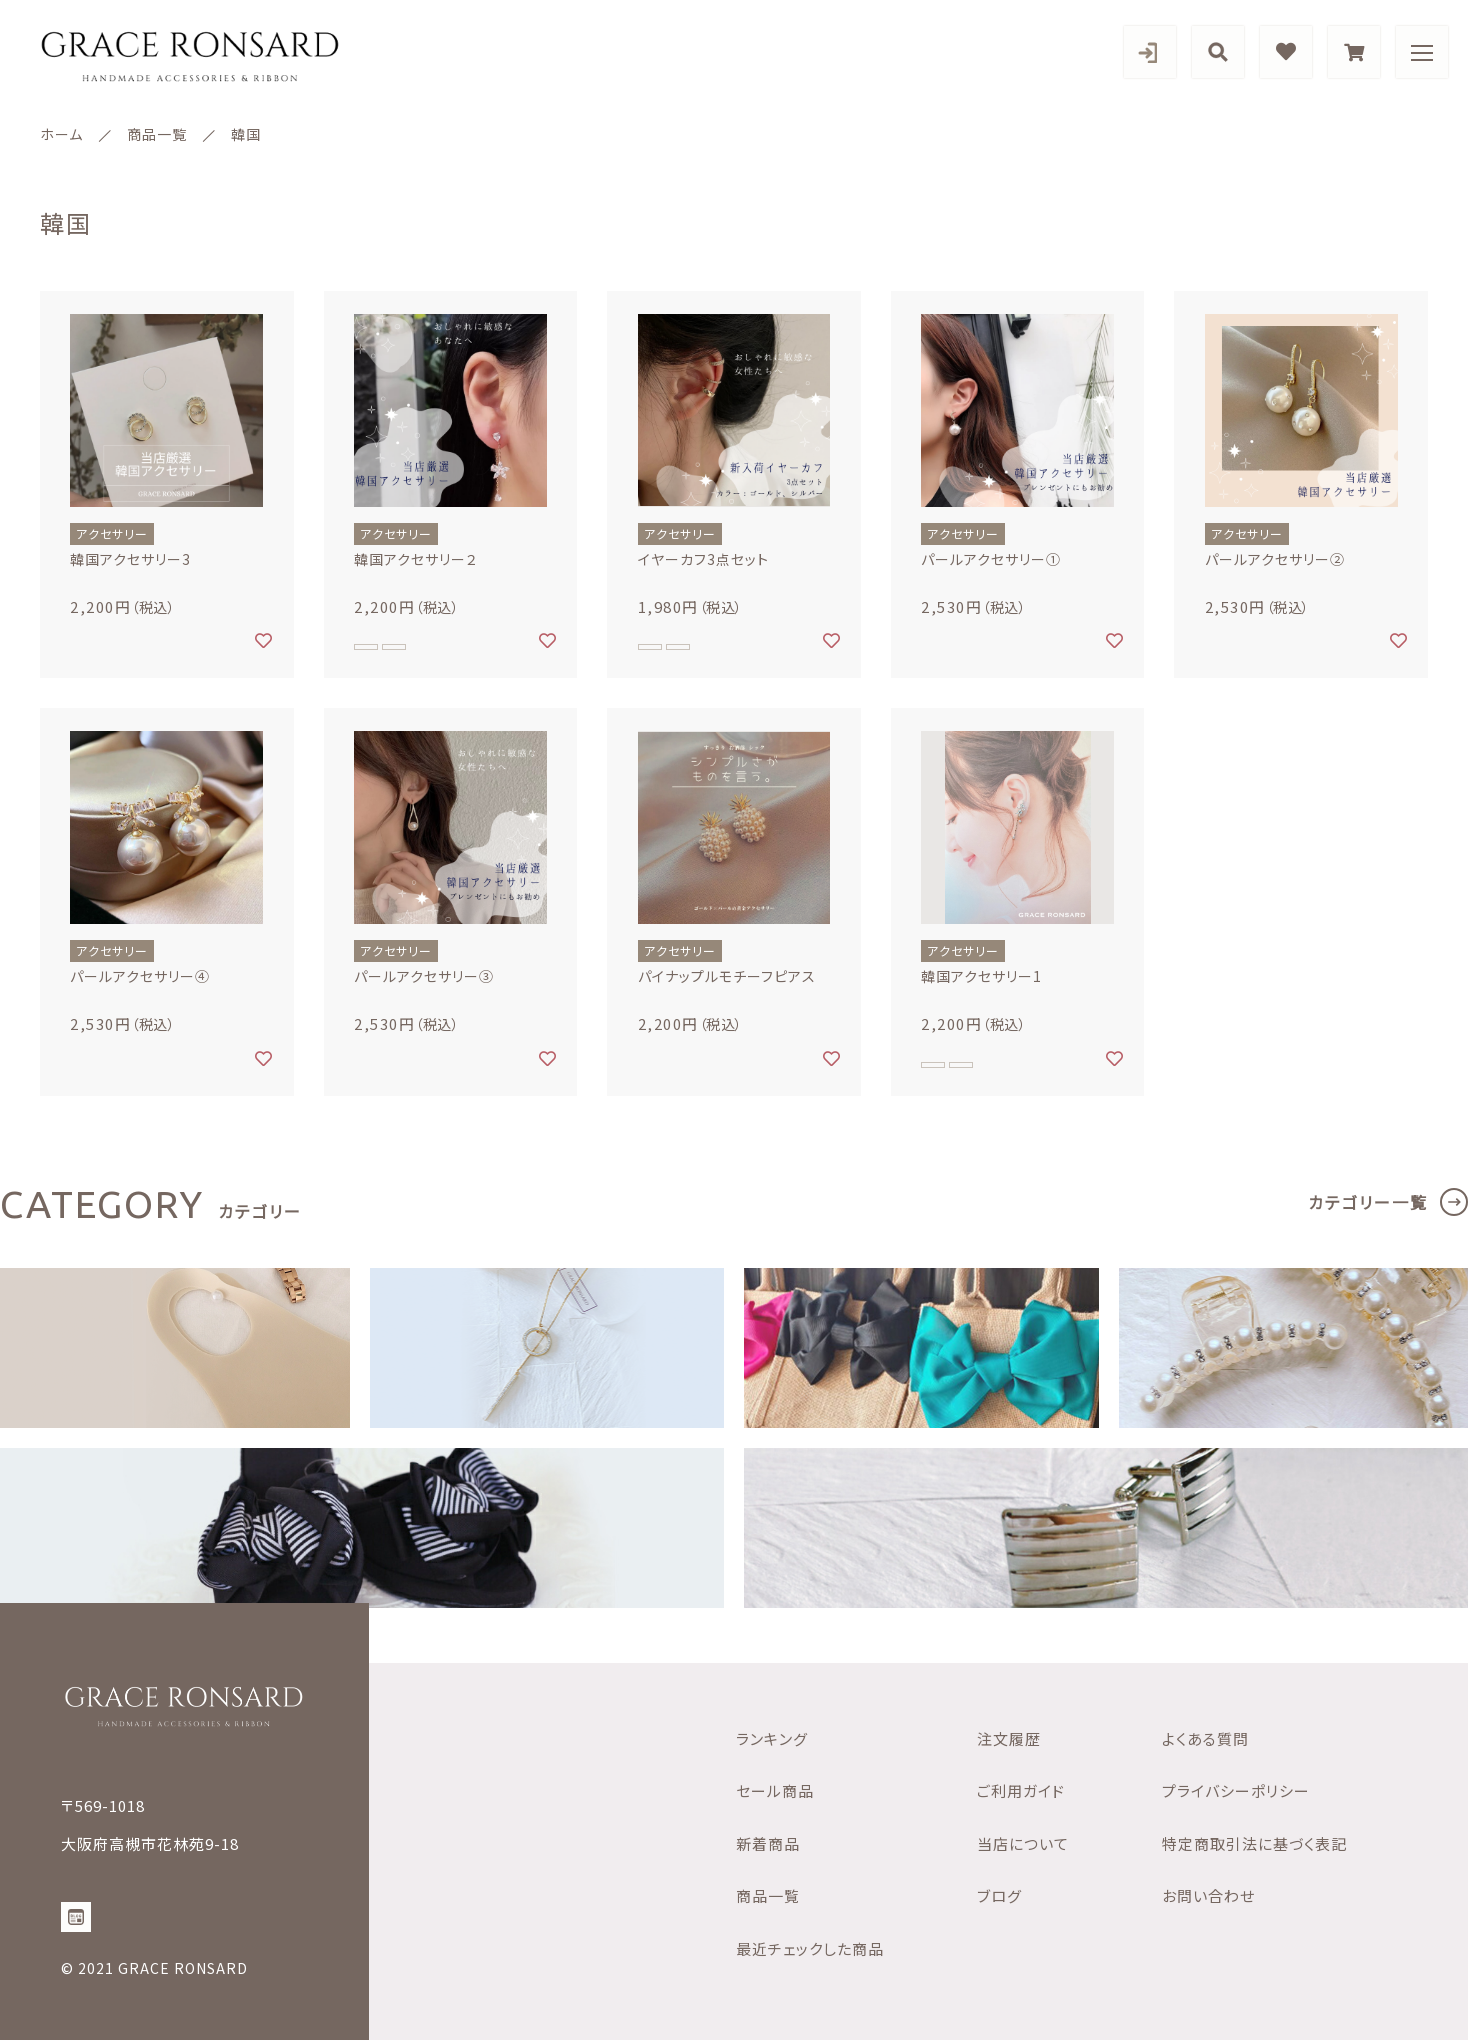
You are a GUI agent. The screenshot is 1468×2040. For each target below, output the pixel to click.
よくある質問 (1205, 1738)
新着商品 (768, 1843)
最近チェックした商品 (810, 1948)
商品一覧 (768, 1895)
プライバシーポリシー (1236, 1790)
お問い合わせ (1208, 1895)
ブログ (999, 1895)
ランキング (772, 1738)
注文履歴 (1009, 1738)
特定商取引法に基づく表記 (1254, 1843)
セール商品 (775, 1790)
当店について (1023, 1843)
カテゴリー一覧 (1368, 1202)
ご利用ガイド (1021, 1790)
